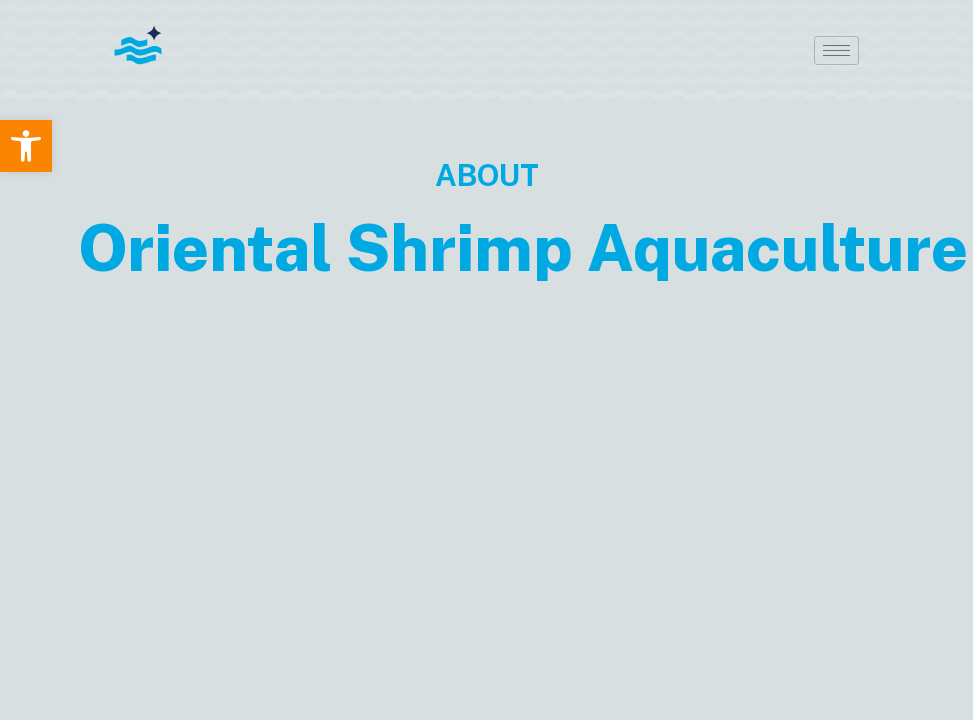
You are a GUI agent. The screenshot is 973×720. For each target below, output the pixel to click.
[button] (26, 146)
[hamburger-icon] (836, 50)
